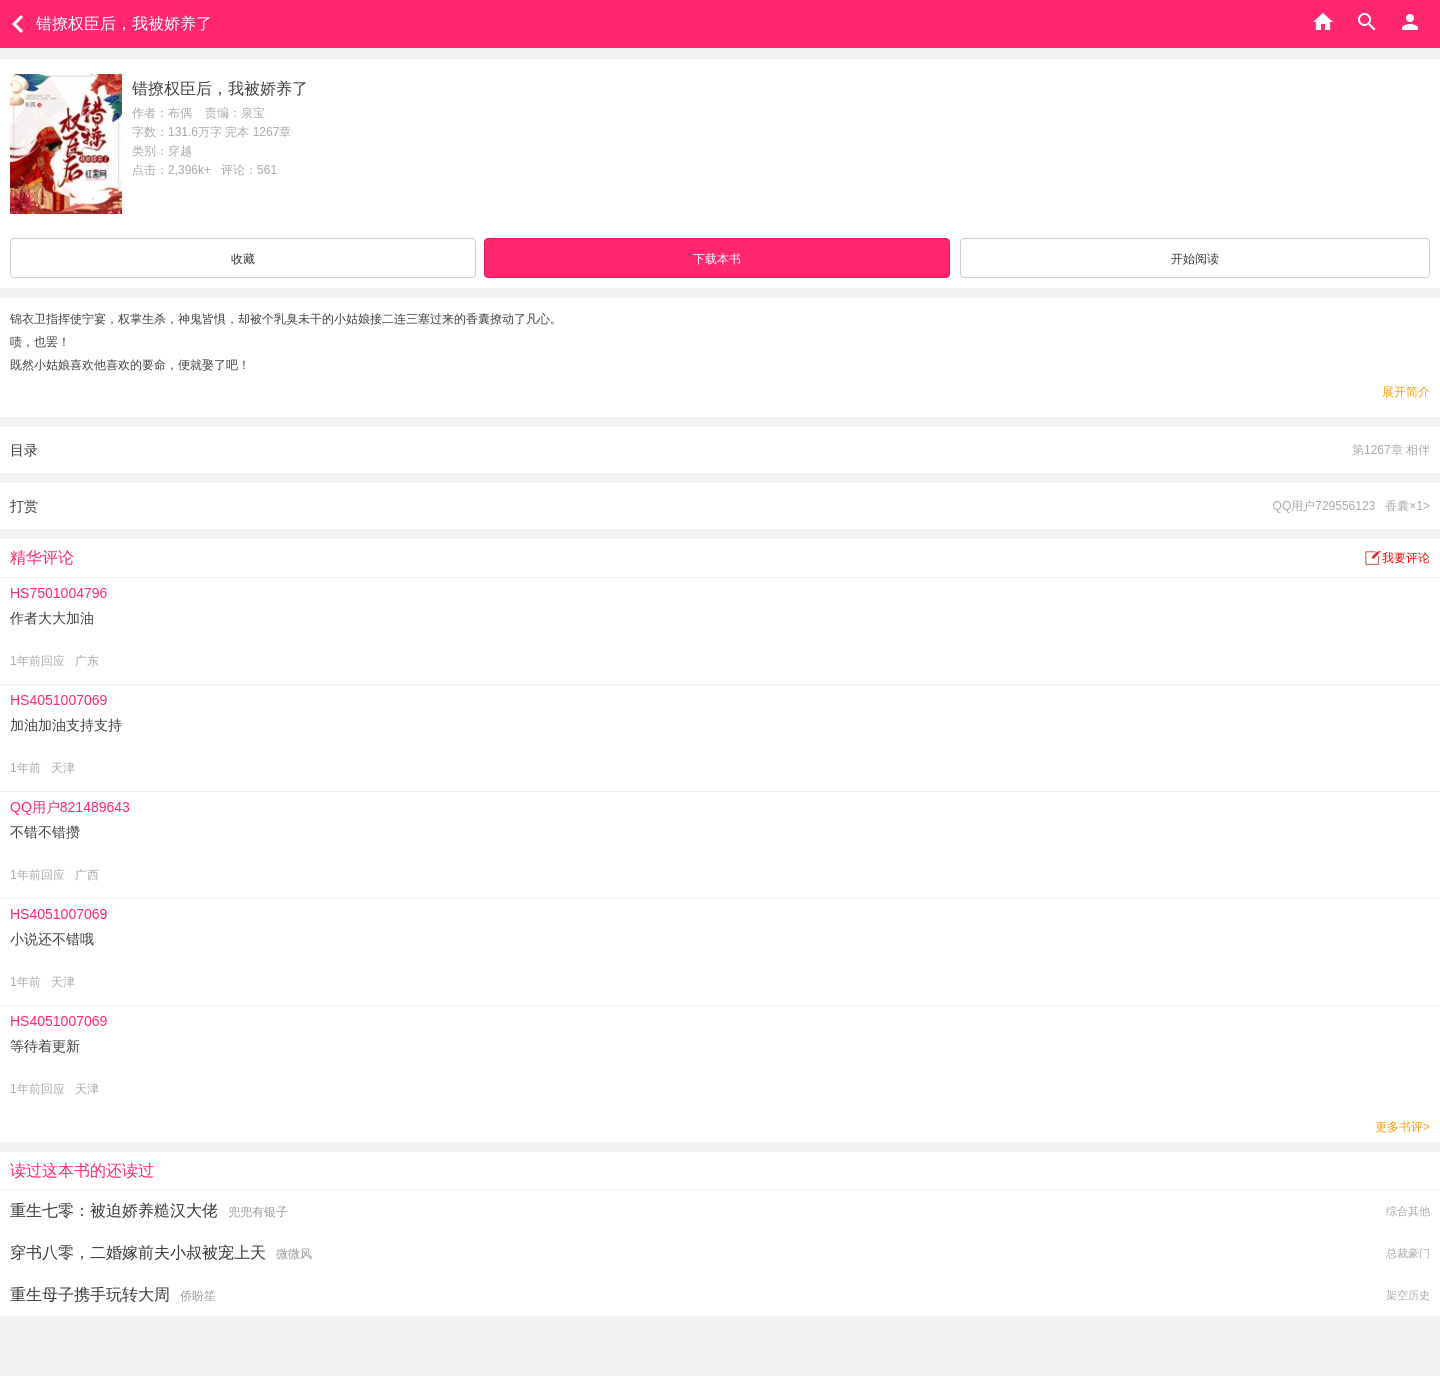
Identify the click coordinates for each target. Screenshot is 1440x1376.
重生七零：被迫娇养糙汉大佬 (114, 1210)
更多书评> (1402, 1127)
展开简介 (1406, 392)
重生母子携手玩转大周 (90, 1294)
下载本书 (717, 259)
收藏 (243, 259)
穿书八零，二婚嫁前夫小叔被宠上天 (138, 1252)
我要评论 (1406, 558)
